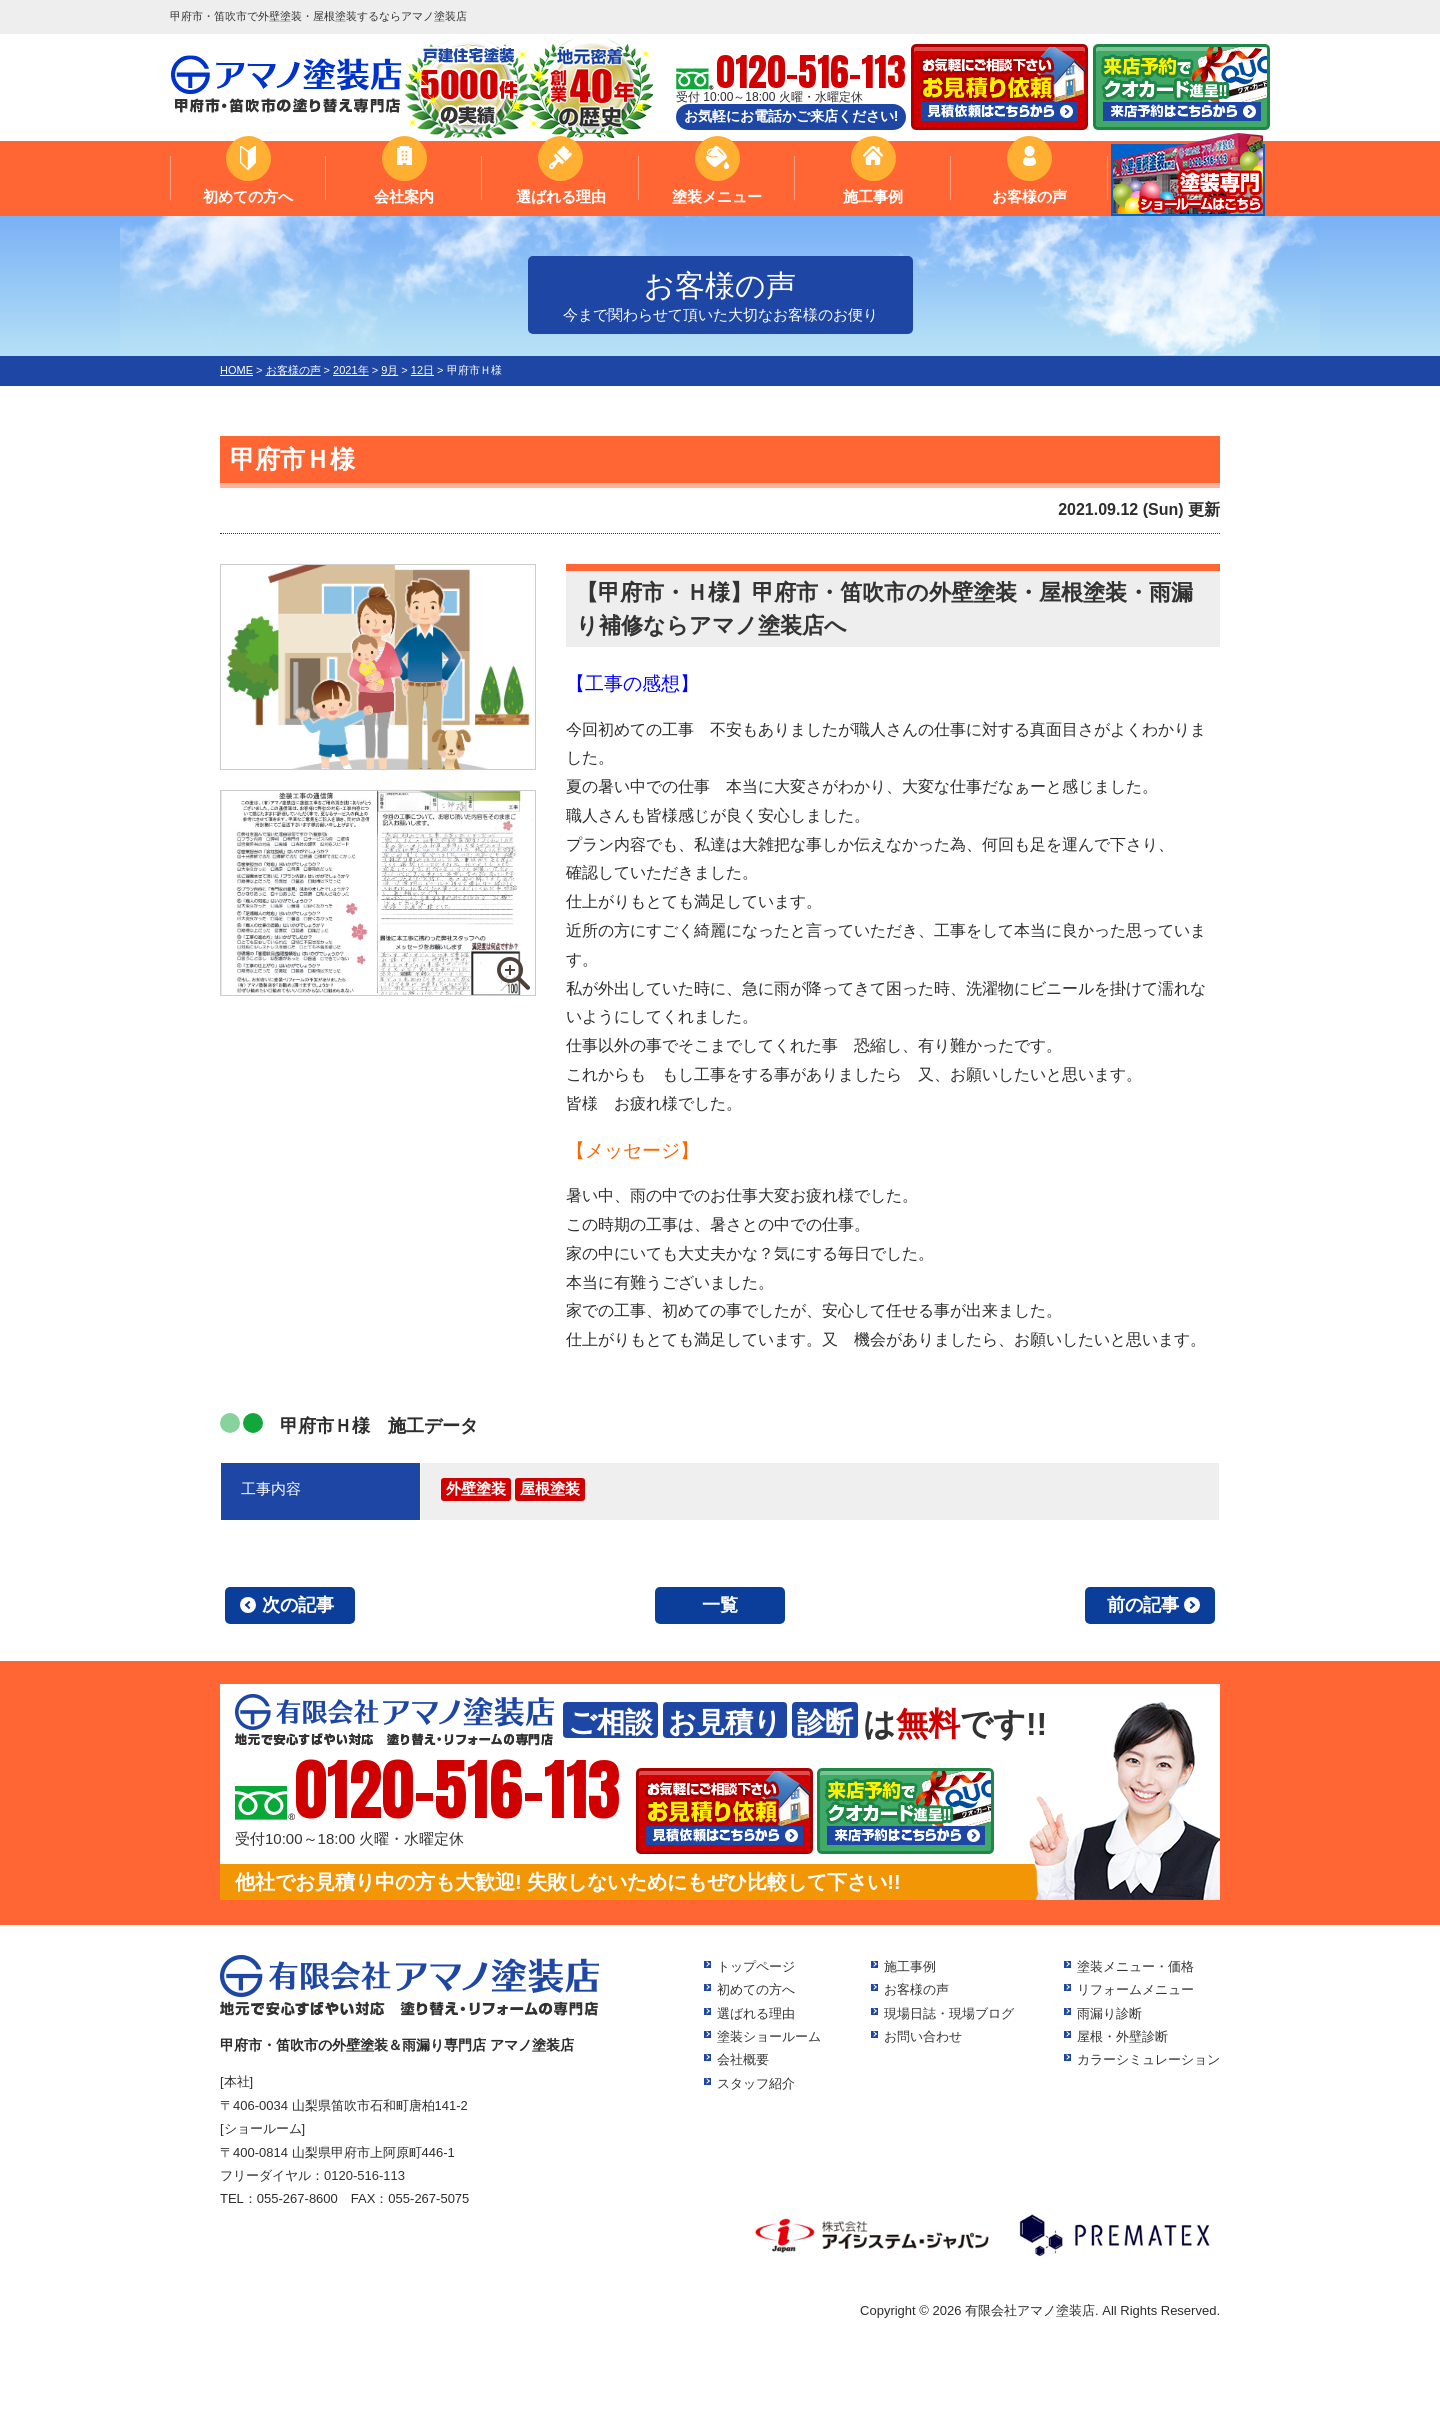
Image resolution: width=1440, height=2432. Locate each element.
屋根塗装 (550, 1488)
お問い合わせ (923, 2036)
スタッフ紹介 (756, 2083)
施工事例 (873, 196)
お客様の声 (1029, 196)
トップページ (756, 1966)
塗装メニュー (717, 196)
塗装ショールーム (769, 2036)
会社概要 (743, 2059)
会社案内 (404, 196)
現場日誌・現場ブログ (949, 2013)
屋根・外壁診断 (1122, 2036)
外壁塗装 (476, 1488)
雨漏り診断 (1109, 2013)
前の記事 (1143, 1605)
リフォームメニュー (1135, 1989)
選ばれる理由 (561, 196)
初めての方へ (248, 196)
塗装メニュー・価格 (1135, 1966)
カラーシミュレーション (1148, 2059)
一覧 (720, 1605)
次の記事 (298, 1605)
